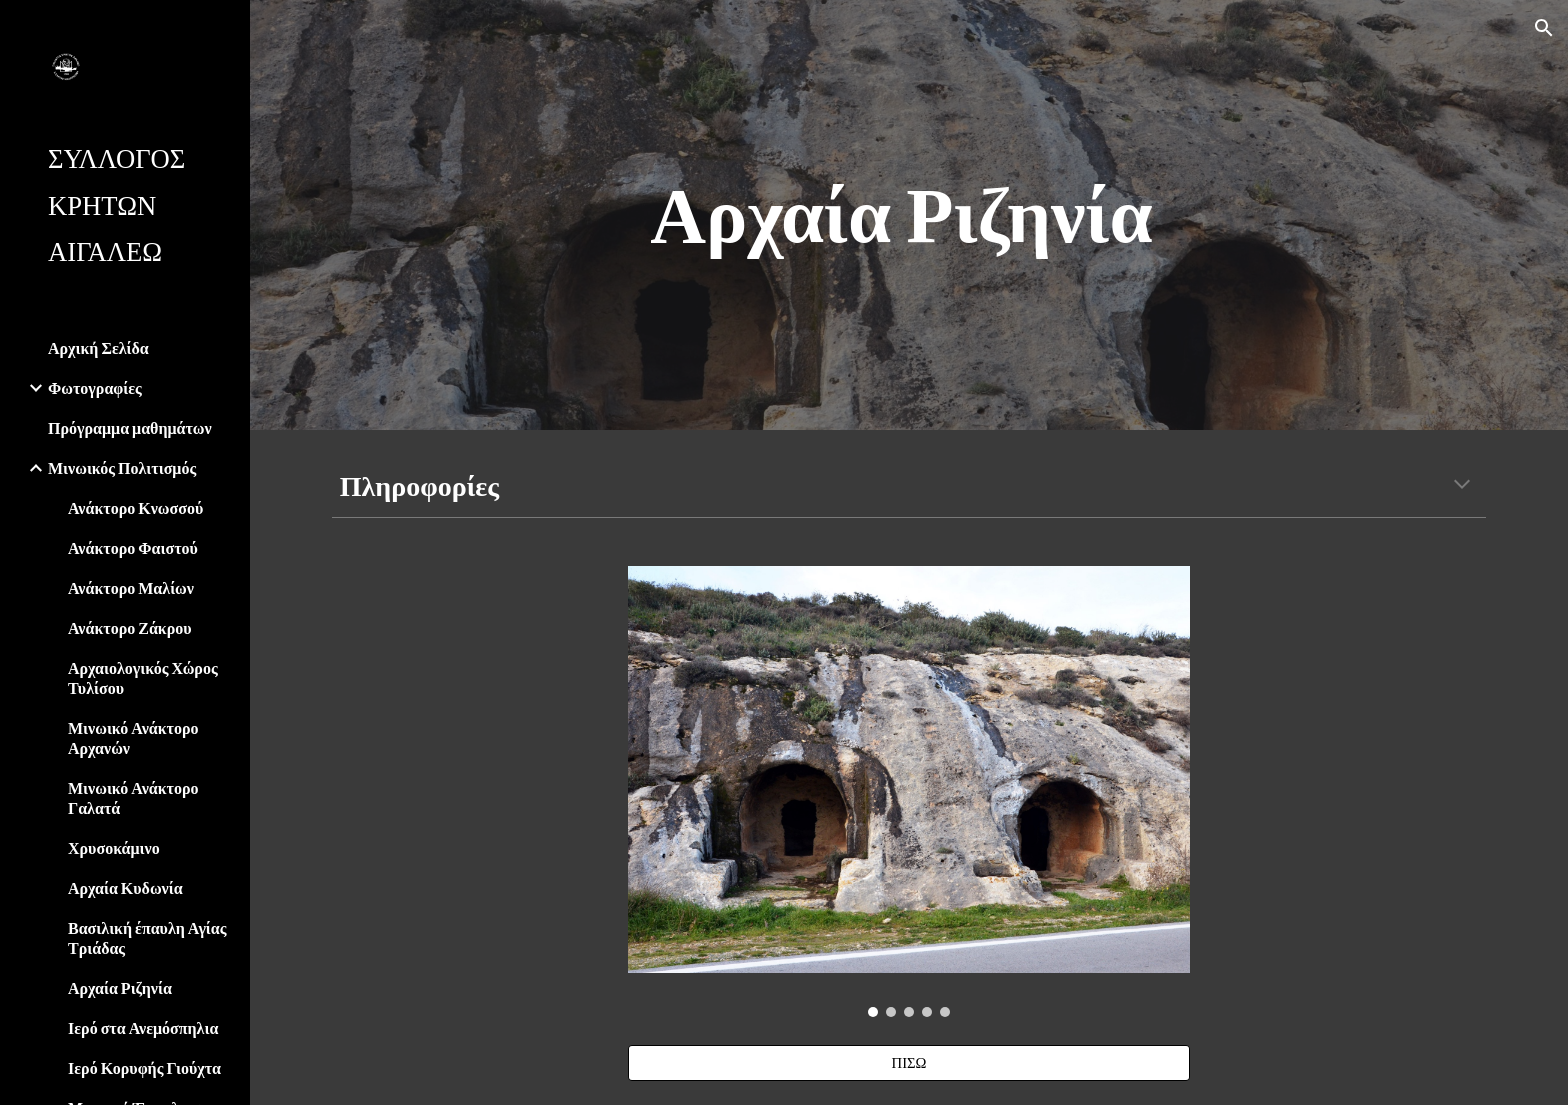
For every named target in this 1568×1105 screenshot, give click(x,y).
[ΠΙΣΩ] (909, 1063)
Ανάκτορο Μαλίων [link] (131, 587)
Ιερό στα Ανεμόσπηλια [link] (143, 1027)
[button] (1544, 28)
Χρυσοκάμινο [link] (114, 847)
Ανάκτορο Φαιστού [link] (133, 547)
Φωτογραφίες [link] (95, 387)
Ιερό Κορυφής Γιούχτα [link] (144, 1067)
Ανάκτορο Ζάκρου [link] (130, 627)
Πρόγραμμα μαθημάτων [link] (130, 427)
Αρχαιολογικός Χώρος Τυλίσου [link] (143, 677)
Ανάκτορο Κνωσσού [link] (135, 507)
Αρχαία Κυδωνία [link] (125, 887)
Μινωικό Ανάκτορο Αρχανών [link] (133, 737)
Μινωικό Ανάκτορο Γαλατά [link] (133, 797)
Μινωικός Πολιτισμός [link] (122, 467)
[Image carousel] (909, 791)
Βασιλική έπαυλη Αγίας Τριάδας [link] (147, 937)
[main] (909, 215)
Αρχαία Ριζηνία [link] (120, 987)
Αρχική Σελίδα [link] (98, 347)
